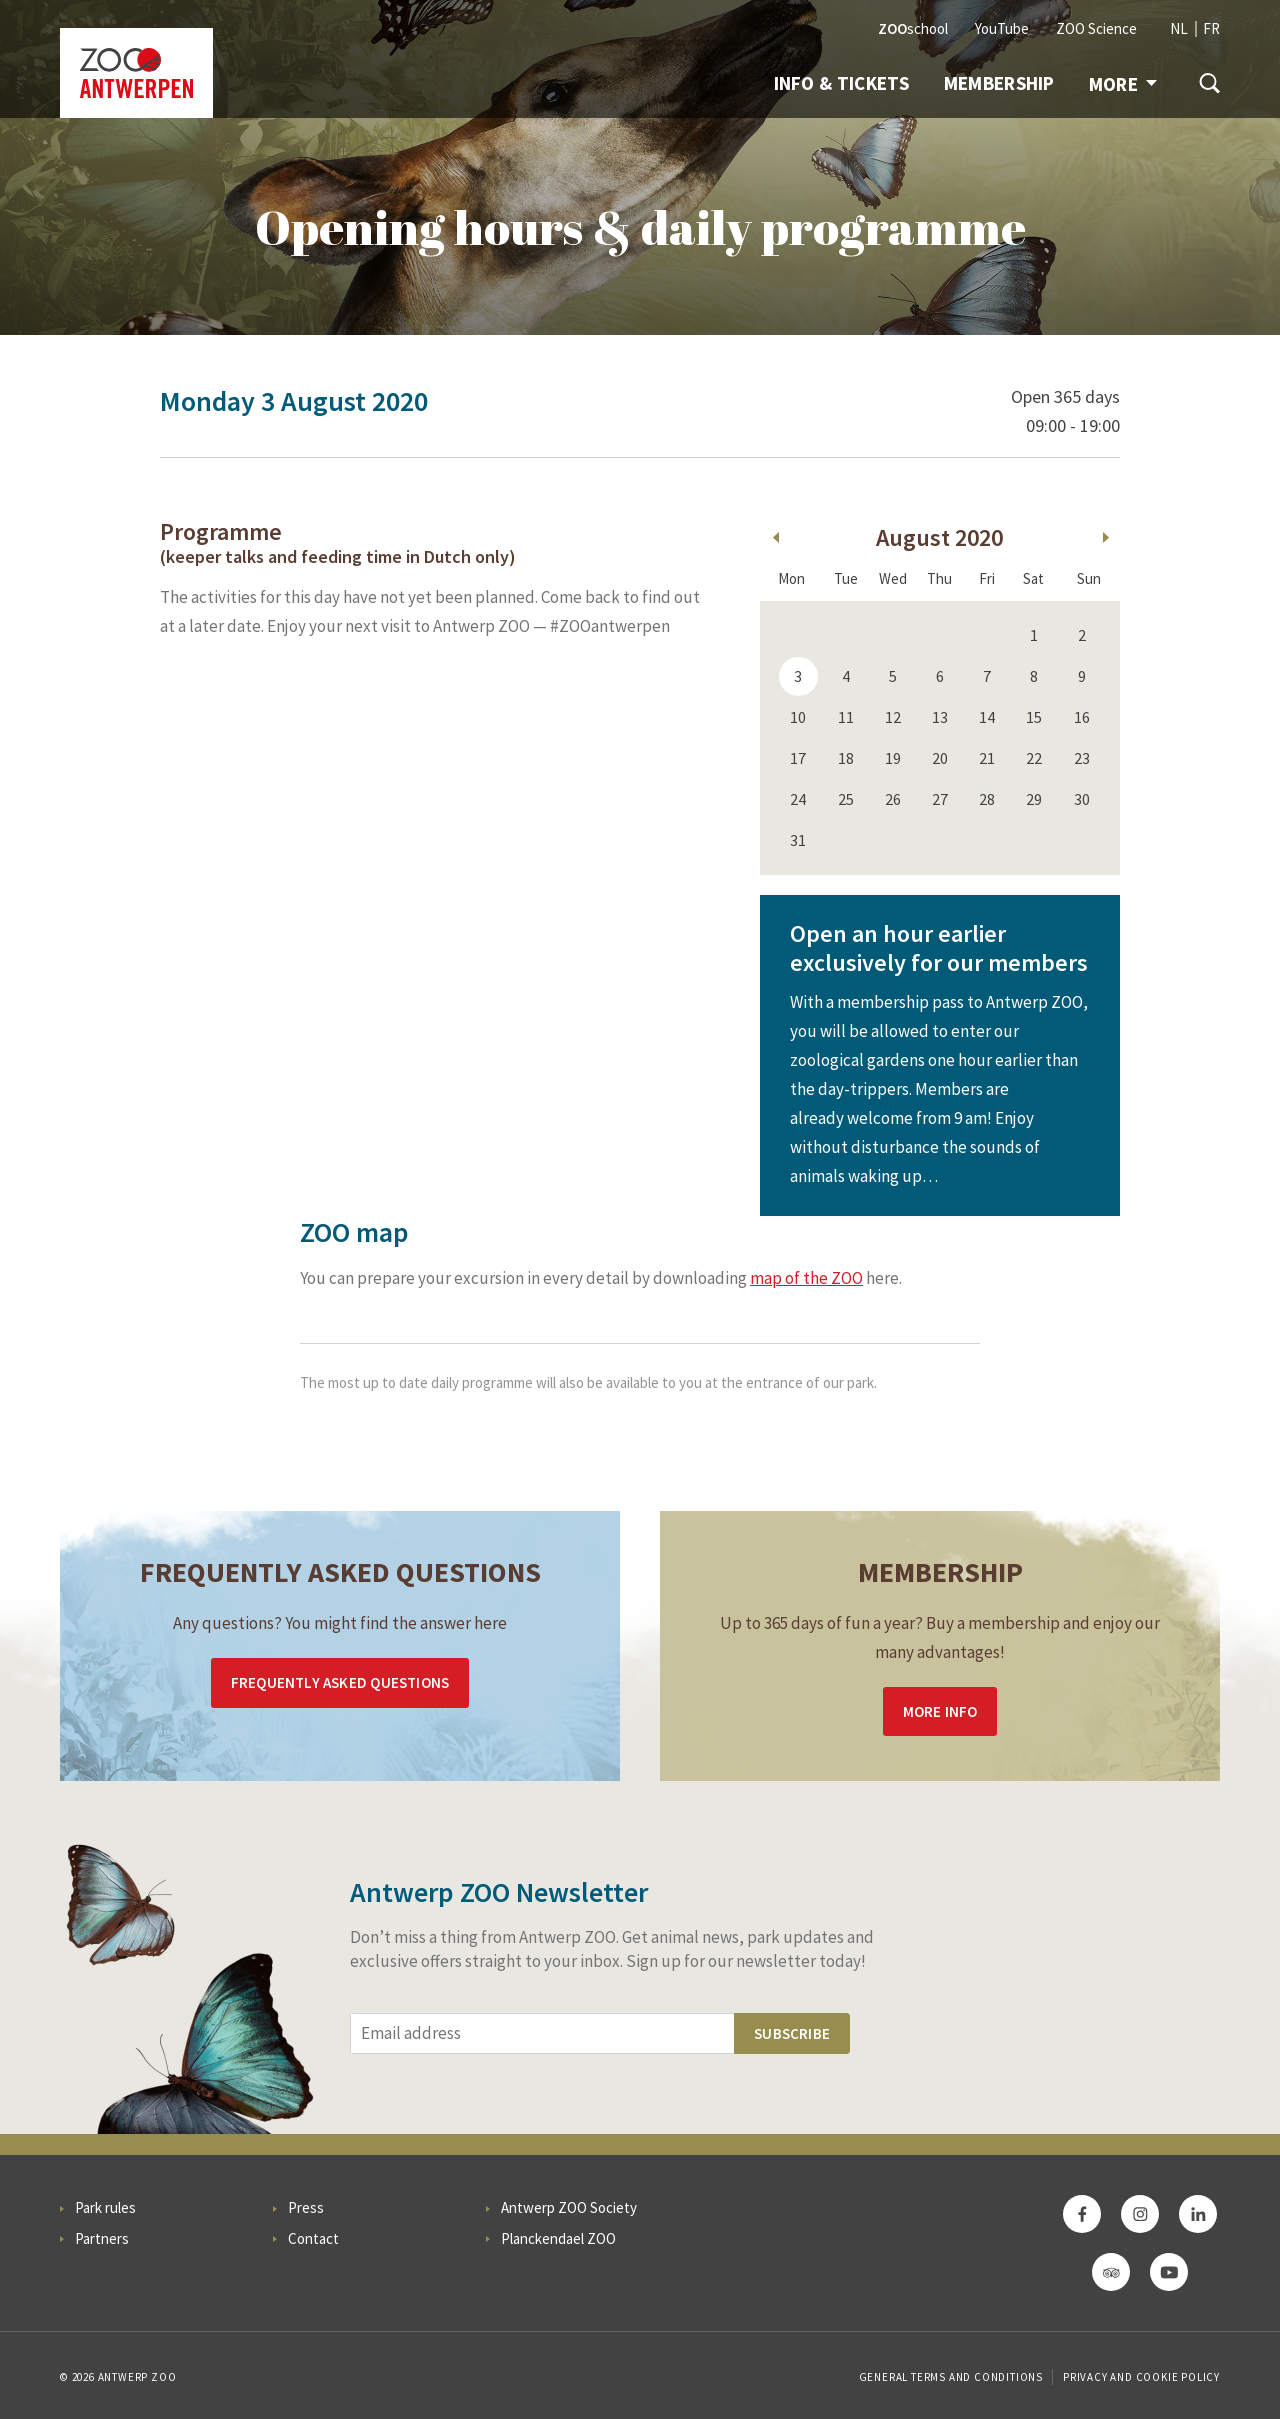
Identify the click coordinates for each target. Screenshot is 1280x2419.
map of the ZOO (806, 1278)
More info (940, 1711)
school (913, 28)
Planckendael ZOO (558, 2238)
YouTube (1002, 28)
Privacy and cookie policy (1141, 2377)
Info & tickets (842, 83)
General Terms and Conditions (951, 2377)
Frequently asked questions (340, 1682)
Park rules (105, 2207)
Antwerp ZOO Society (569, 2207)
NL (1179, 28)
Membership (999, 83)
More (1123, 84)
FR (1211, 28)
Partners (102, 2238)
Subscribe (792, 2033)
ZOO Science (1096, 28)
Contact (313, 2238)
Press (306, 2207)
